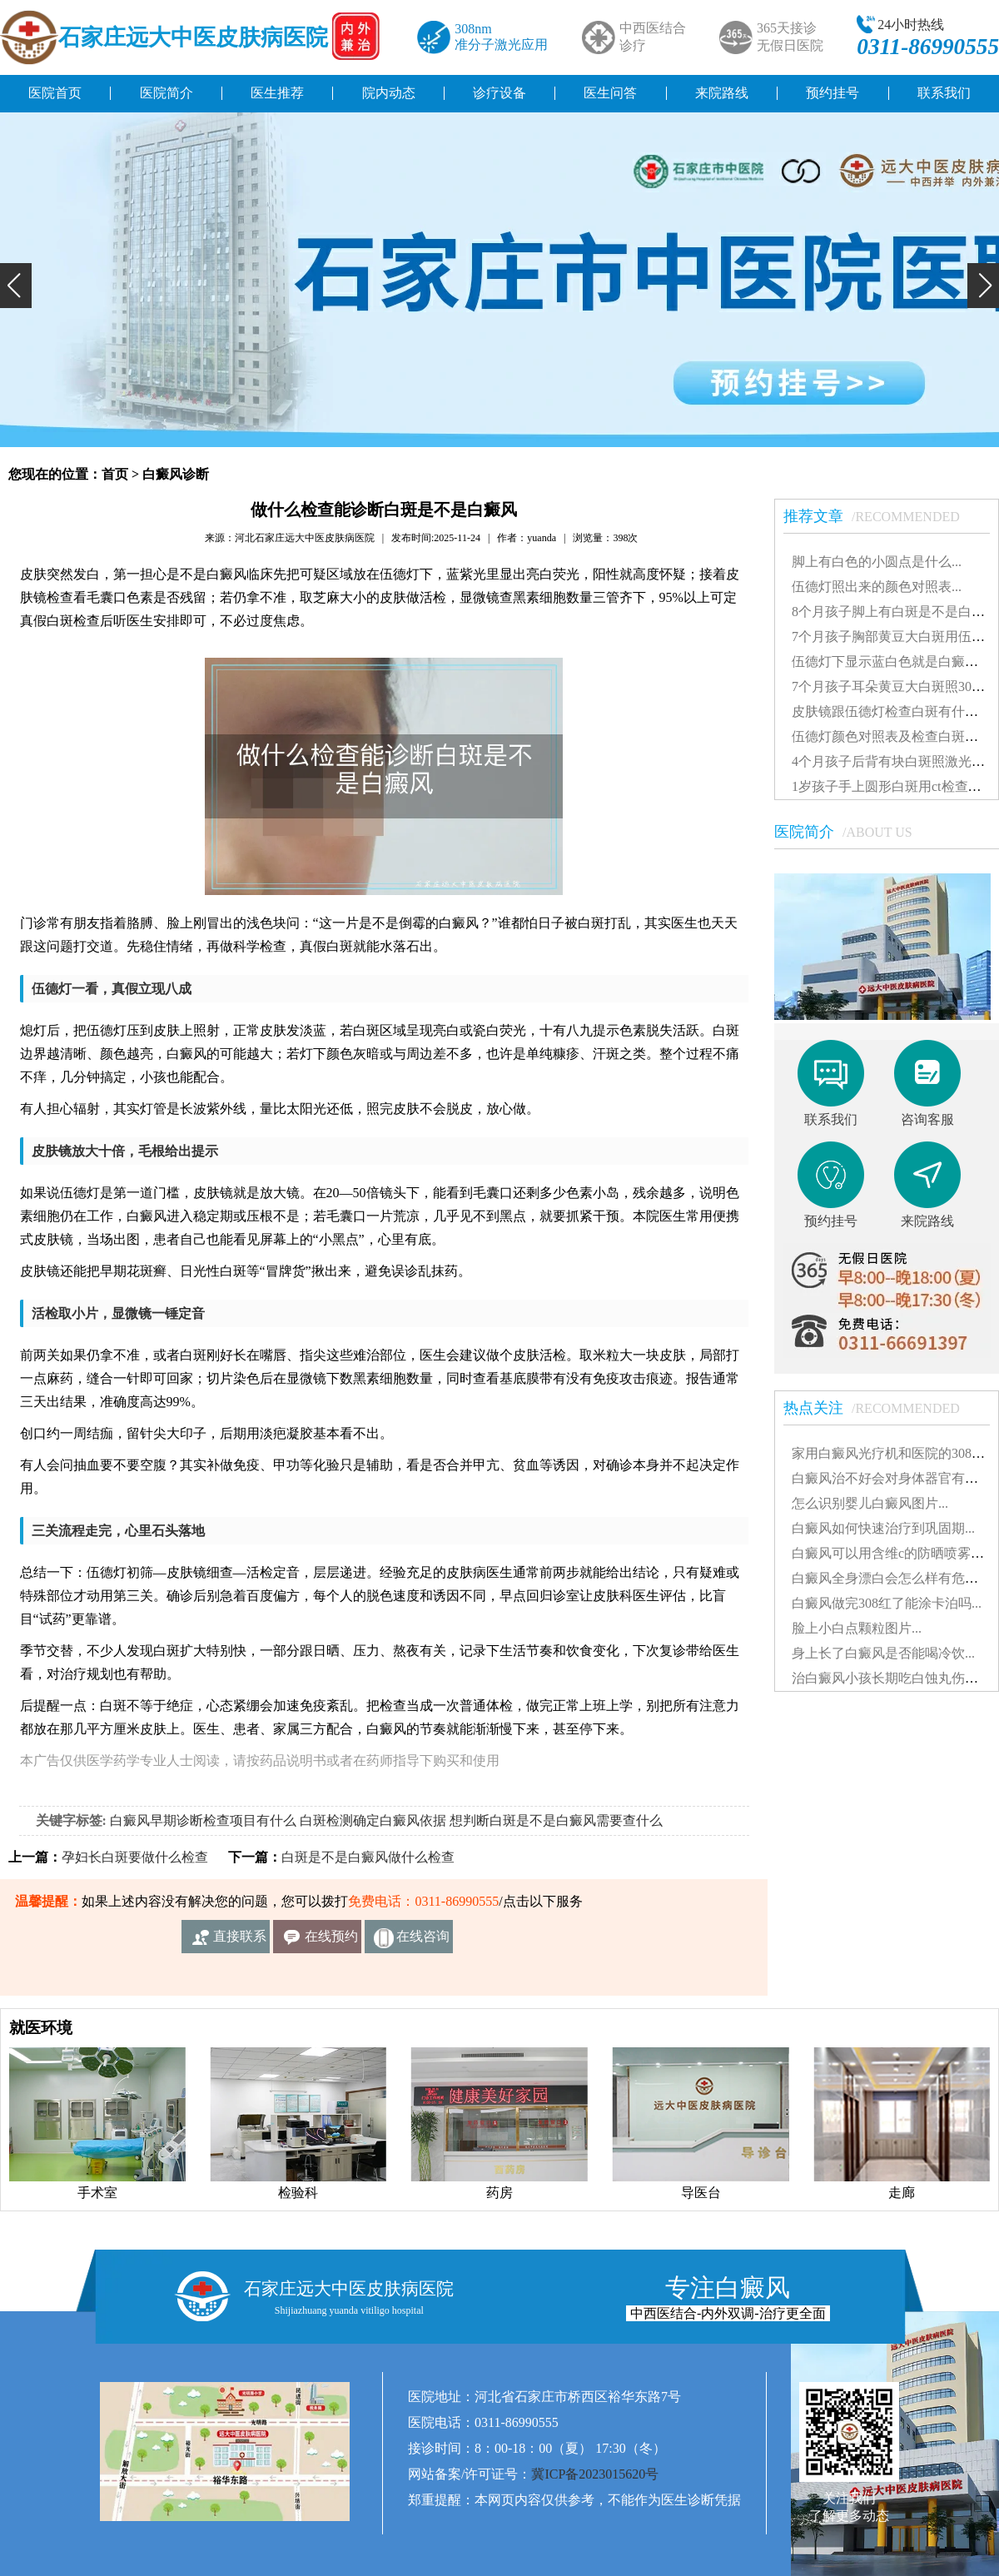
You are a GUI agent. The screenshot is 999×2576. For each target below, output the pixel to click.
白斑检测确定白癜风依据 (373, 1820)
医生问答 (610, 93)
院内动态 (388, 93)
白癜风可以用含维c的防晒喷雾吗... (893, 1553)
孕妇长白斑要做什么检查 (135, 1857)
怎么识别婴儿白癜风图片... (870, 1503)
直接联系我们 (239, 1941)
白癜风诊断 (175, 474)
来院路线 (721, 93)
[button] (16, 285)
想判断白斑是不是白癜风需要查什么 (556, 1820)
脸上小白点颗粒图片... (857, 1628)
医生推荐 (277, 93)
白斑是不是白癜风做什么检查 (368, 1857)
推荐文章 (880, 516)
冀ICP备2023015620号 (595, 2474)
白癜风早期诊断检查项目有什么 (203, 1820)
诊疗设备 (499, 93)
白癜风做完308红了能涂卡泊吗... (887, 1603)
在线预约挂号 (331, 1941)
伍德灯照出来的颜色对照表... (877, 586)
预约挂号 (832, 93)
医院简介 (166, 93)
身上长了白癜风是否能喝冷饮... (883, 1653)
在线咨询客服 (423, 1941)
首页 (115, 474)
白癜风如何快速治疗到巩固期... (883, 1528)
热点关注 (880, 1408)
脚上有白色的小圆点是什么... (877, 561)
